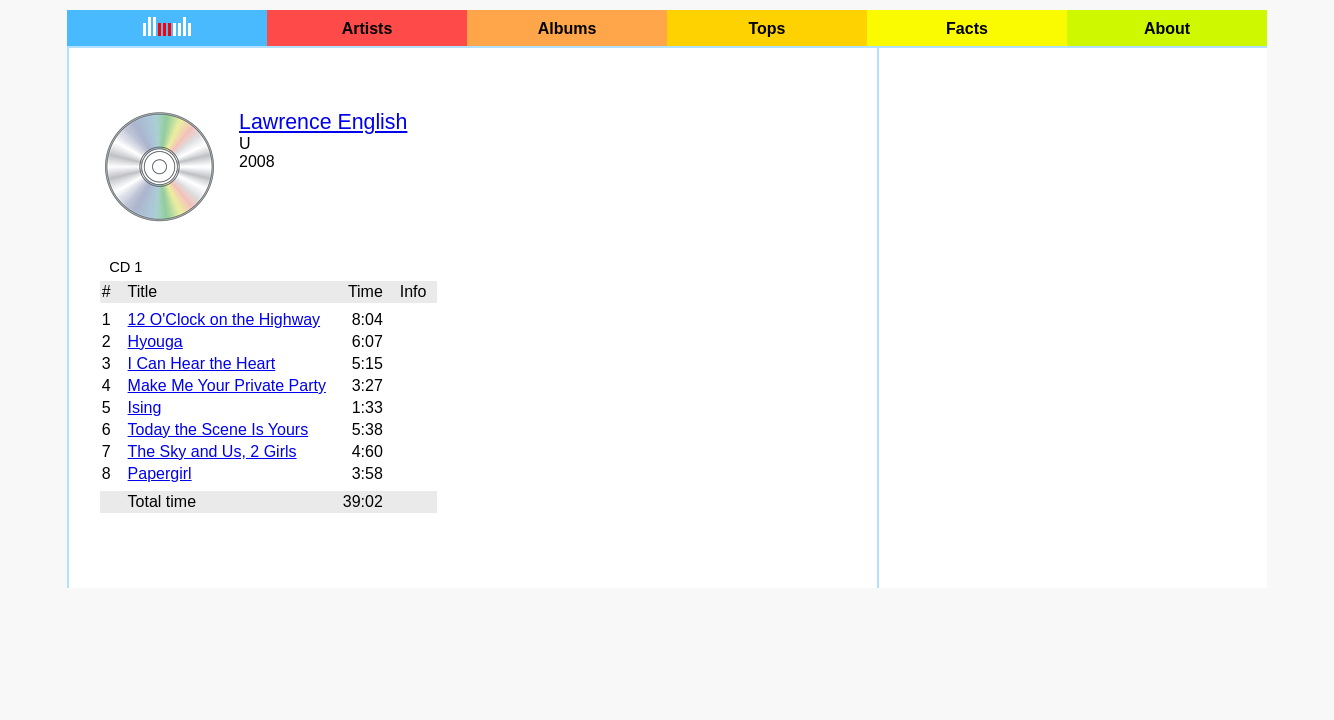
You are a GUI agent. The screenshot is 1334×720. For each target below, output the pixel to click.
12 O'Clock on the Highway (224, 319)
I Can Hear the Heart (202, 363)
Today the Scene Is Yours (218, 429)
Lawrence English (323, 122)
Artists (367, 28)
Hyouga (155, 341)
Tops (766, 28)
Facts (967, 28)
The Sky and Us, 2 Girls (212, 451)
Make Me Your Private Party (227, 385)
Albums (567, 28)
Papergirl (160, 473)
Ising (145, 407)
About (1167, 28)
